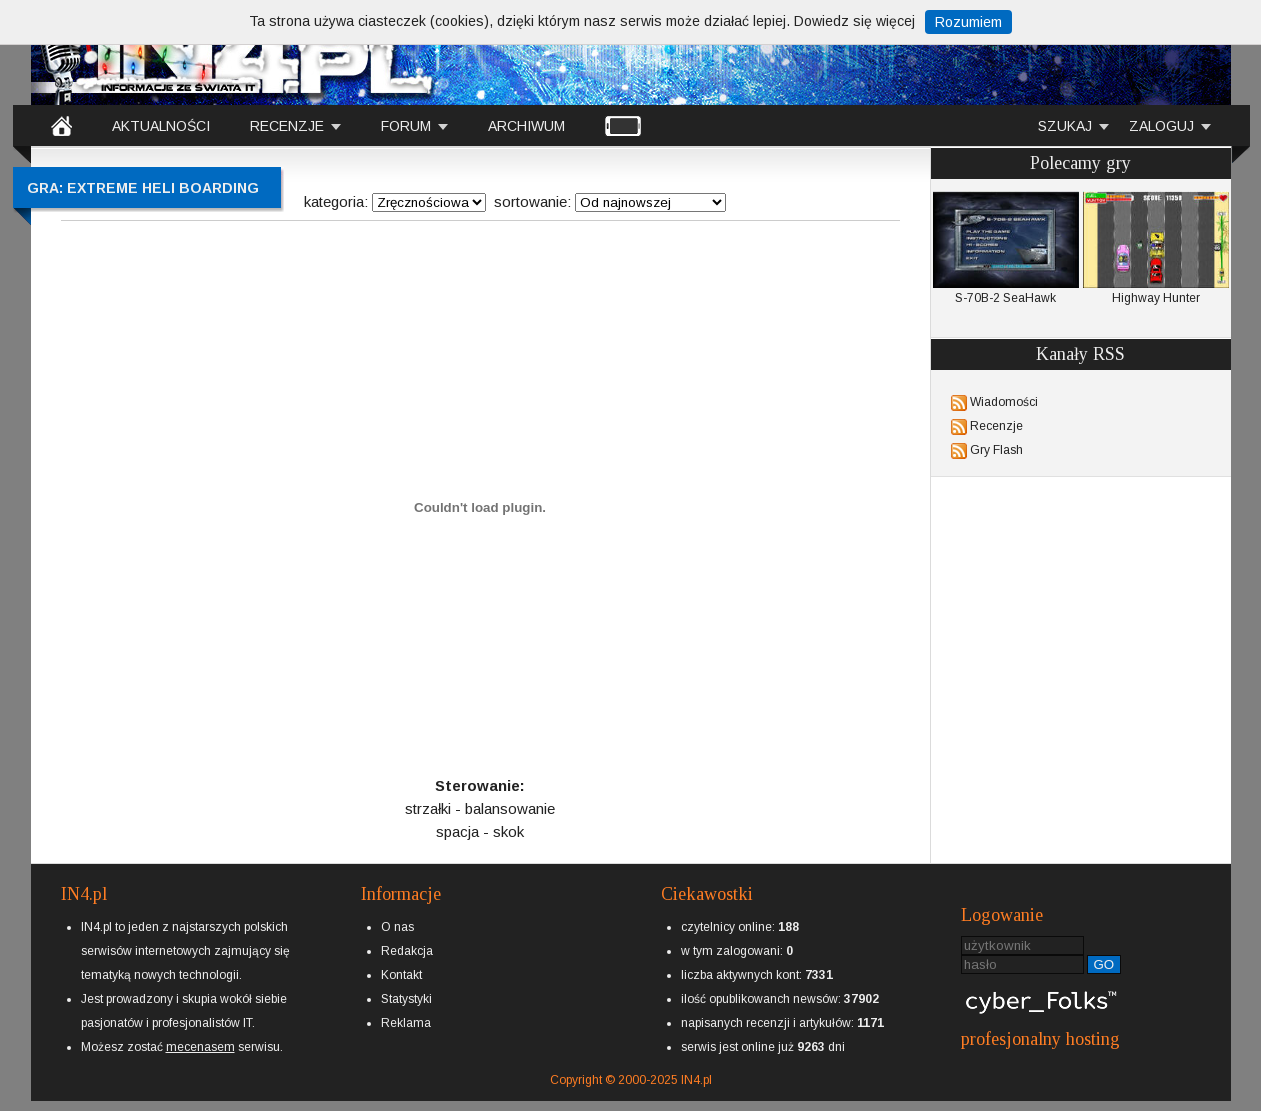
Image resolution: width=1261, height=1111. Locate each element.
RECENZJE (287, 126)
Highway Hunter (1156, 248)
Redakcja (407, 951)
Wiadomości (1004, 402)
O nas (397, 927)
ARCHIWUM (526, 126)
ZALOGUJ (1161, 126)
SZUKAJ (1065, 126)
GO (1104, 964)
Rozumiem (968, 22)
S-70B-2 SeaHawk (1006, 248)
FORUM (406, 126)
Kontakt (401, 975)
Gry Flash (996, 450)
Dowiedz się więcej (854, 21)
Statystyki (406, 999)
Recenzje (996, 426)
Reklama (406, 1023)
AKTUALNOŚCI (161, 126)
